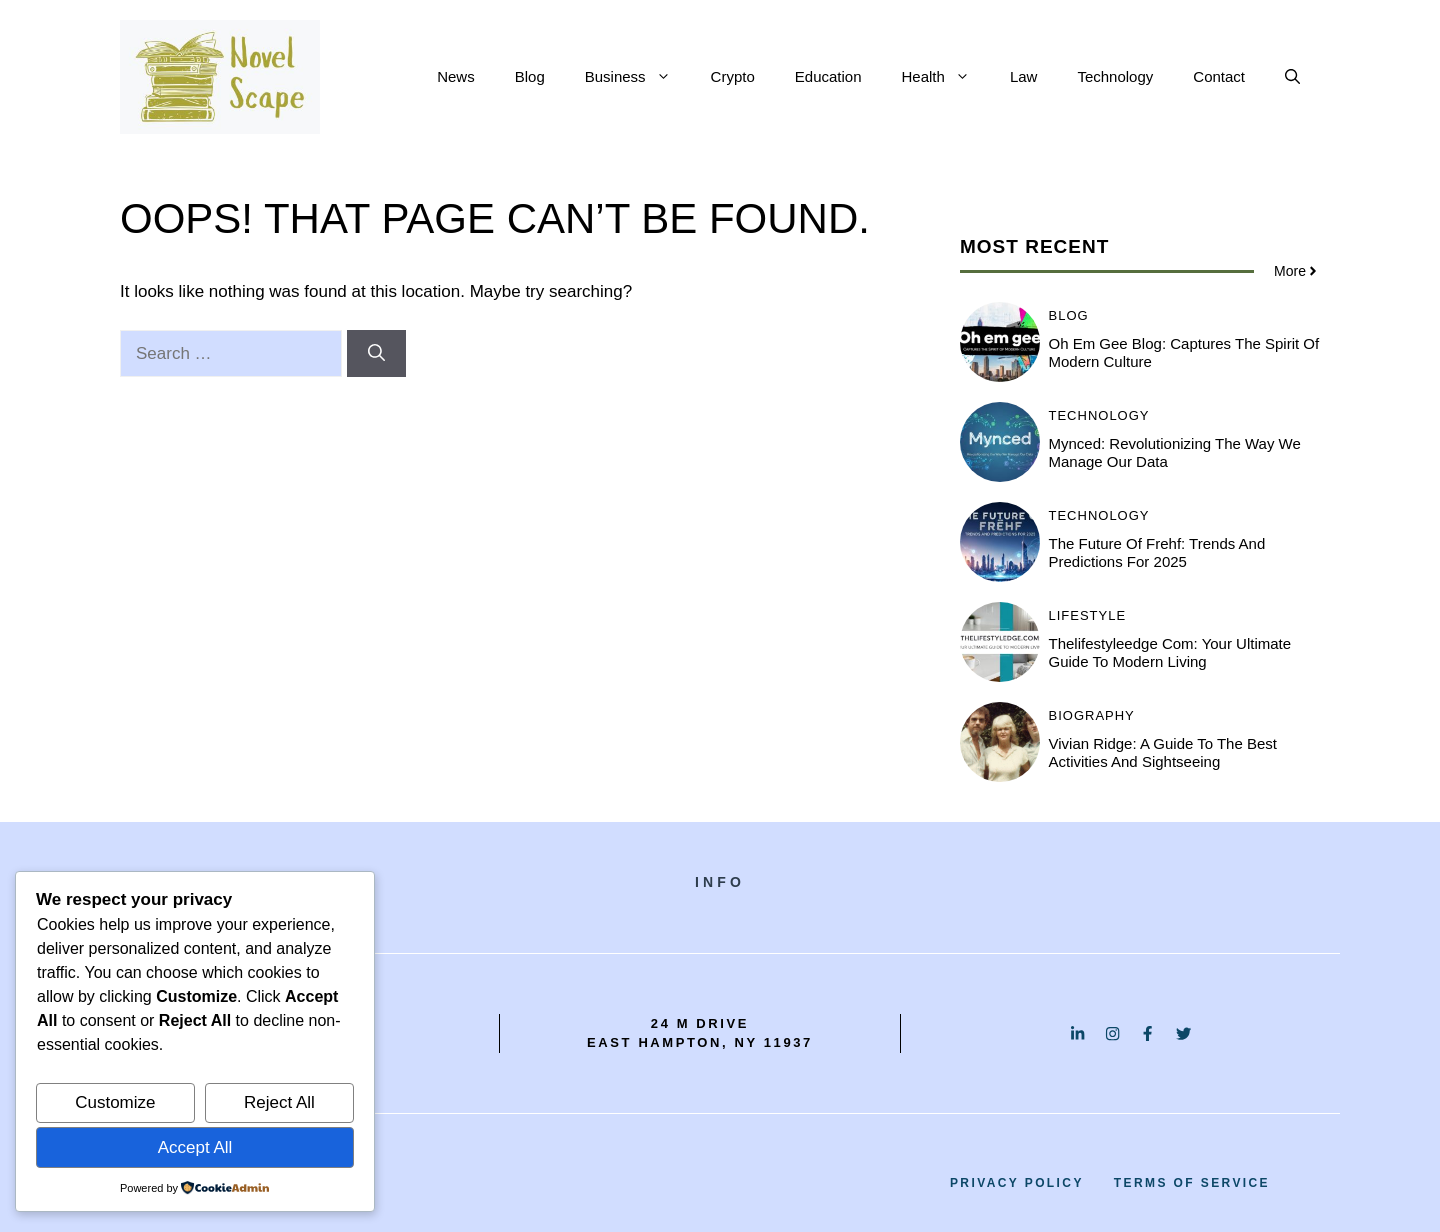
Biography (1092, 715)
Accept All (195, 1147)
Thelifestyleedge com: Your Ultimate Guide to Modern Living (1170, 652)
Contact (1219, 76)
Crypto (733, 76)
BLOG (1069, 315)
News (456, 76)
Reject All (279, 1102)
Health (946, 77)
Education (828, 76)
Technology (1115, 76)
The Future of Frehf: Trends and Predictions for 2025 (1157, 552)
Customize (115, 1102)
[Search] (376, 354)
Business (638, 77)
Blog (530, 76)
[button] (1292, 77)
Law (1024, 76)
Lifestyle (1088, 615)
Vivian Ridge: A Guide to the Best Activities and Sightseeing (1163, 752)
